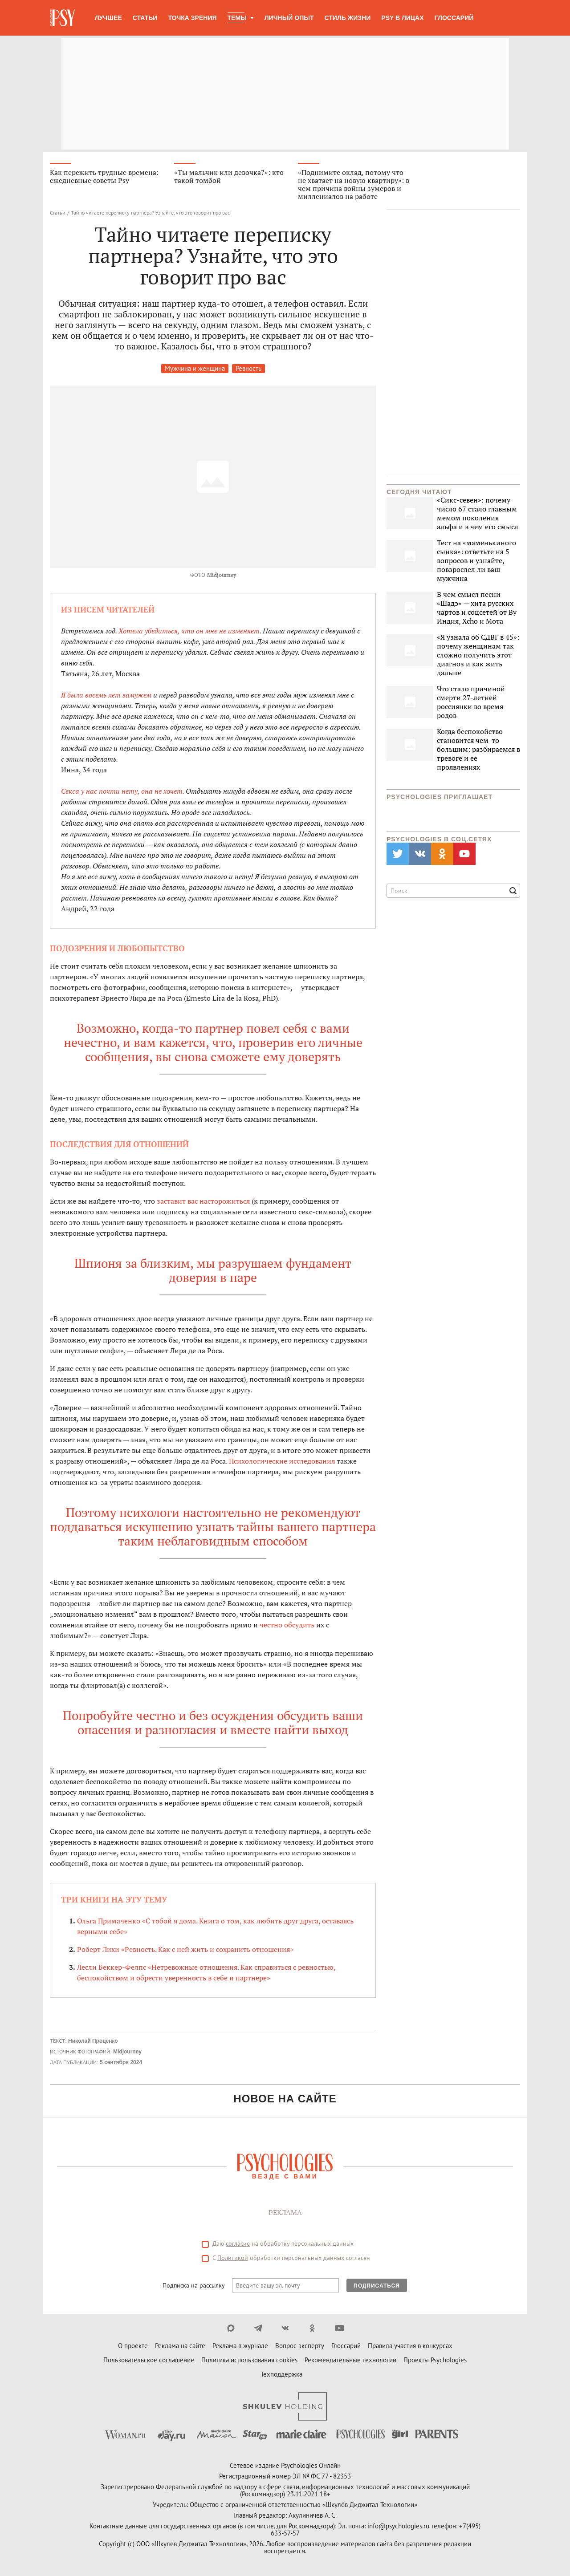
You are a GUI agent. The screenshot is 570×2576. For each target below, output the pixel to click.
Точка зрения (192, 17)
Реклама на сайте (180, 2345)
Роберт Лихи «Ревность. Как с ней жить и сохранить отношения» (185, 1949)
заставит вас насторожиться (203, 1201)
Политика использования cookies (249, 2360)
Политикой (232, 2258)
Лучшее (108, 17)
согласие (238, 2243)
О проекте (133, 2345)
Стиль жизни (348, 17)
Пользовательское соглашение (148, 2360)
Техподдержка (281, 2374)
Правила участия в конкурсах (410, 2345)
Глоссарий (454, 17)
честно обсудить (287, 1625)
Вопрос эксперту (299, 2345)
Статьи (145, 17)
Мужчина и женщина (195, 368)
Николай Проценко (93, 2041)
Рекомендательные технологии (350, 2360)
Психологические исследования (282, 1461)
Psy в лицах (402, 17)
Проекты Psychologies (435, 2360)
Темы (237, 17)
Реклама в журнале (240, 2345)
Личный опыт (289, 17)
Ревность (248, 368)
